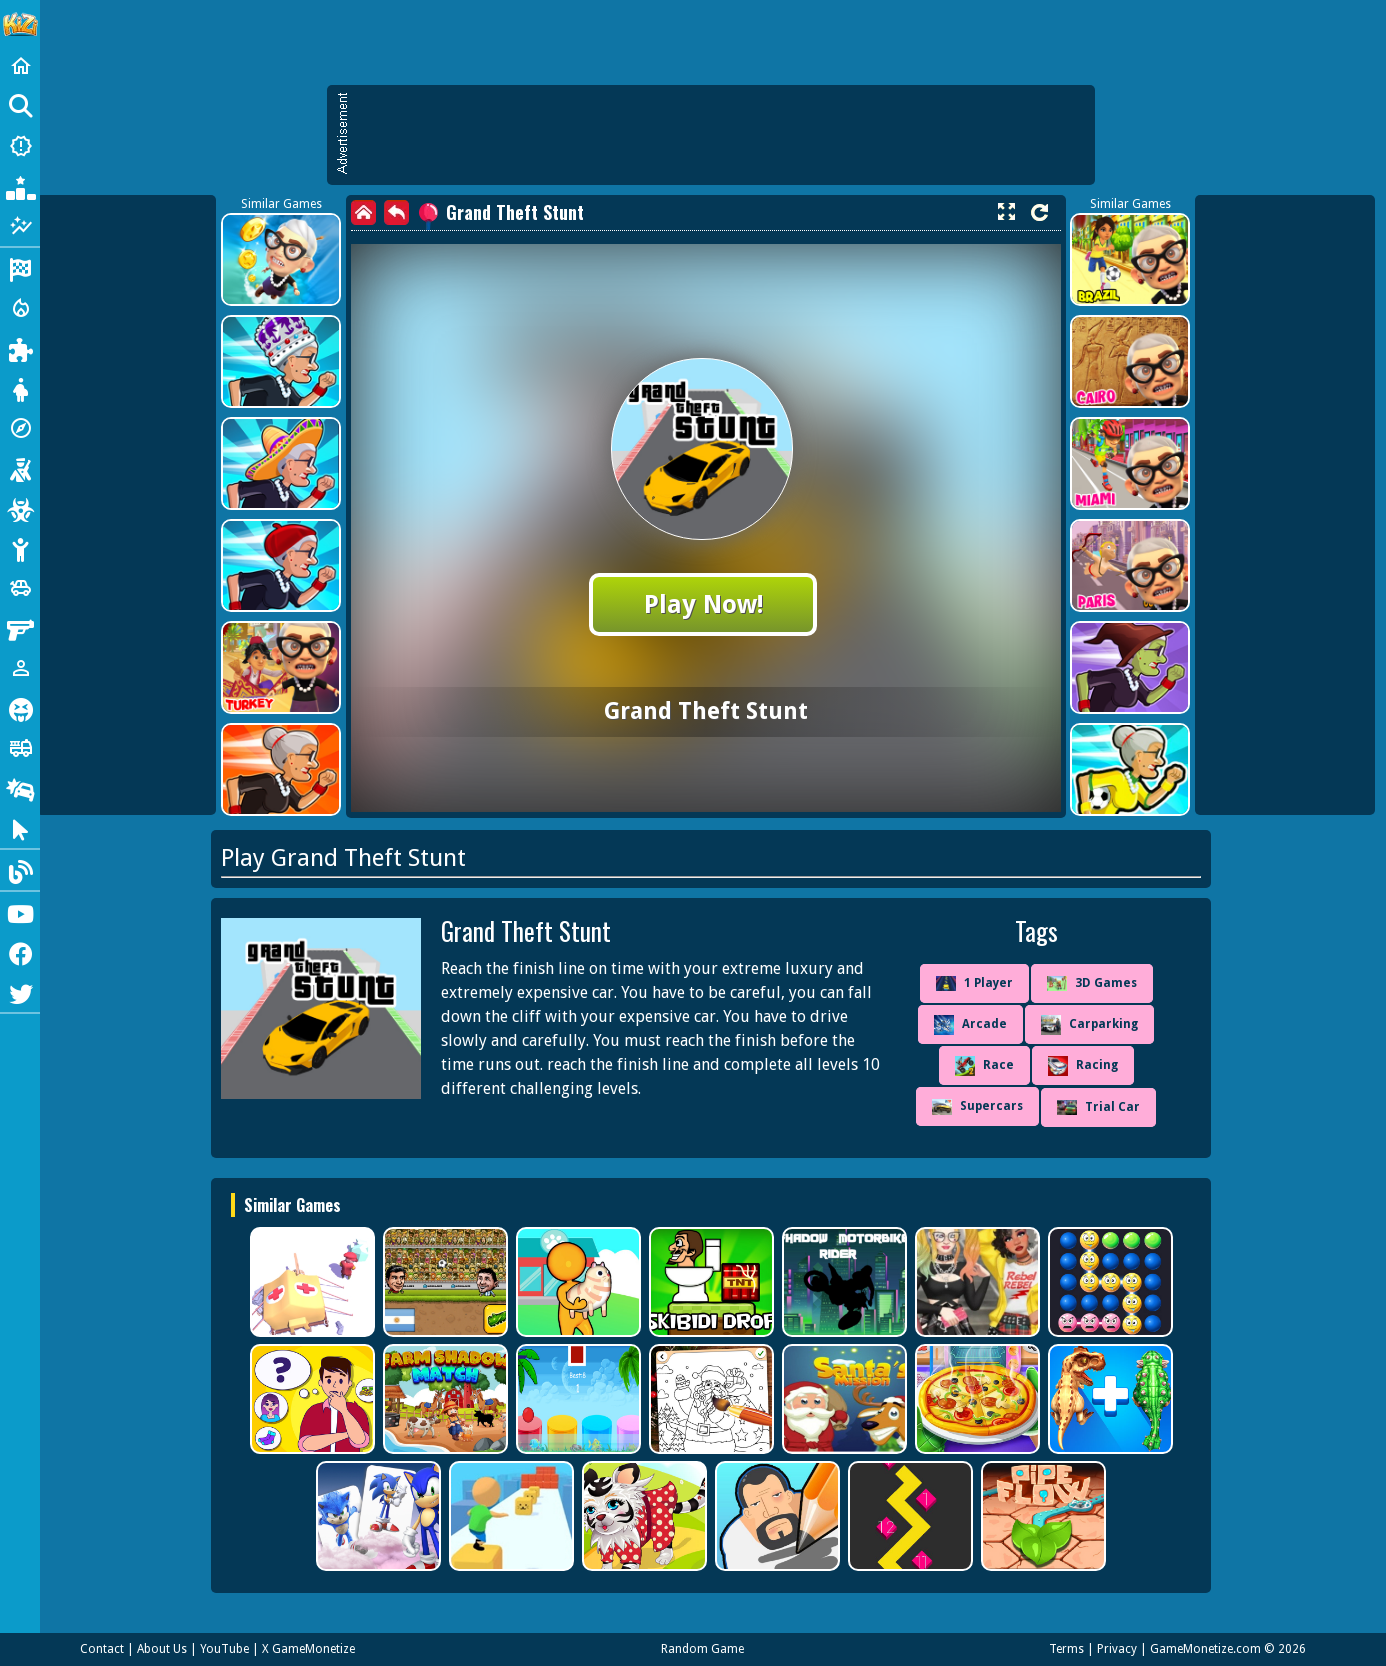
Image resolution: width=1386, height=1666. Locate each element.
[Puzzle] (20, 348)
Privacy (1117, 1649)
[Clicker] (20, 828)
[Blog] (20, 870)
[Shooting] (20, 468)
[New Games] (20, 146)
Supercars (977, 1107)
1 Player (974, 984)
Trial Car (1098, 1107)
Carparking (1089, 1025)
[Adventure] (20, 428)
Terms (1066, 1649)
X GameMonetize (308, 1649)
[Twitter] (20, 992)
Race (984, 1066)
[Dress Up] (20, 388)
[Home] (20, 66)
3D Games (1092, 983)
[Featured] (20, 226)
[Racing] (20, 268)
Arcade (970, 1025)
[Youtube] (20, 912)
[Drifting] (20, 788)
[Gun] (20, 628)
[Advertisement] (721, 135)
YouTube (224, 1649)
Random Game (702, 1649)
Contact (102, 1649)
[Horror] (20, 708)
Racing (1083, 1066)
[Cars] (20, 588)
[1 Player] (20, 668)
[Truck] (20, 748)
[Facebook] (20, 952)
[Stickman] (20, 548)
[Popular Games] (20, 186)
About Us (162, 1649)
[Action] (20, 308)
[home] (363, 212)
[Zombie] (20, 508)
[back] (396, 212)
